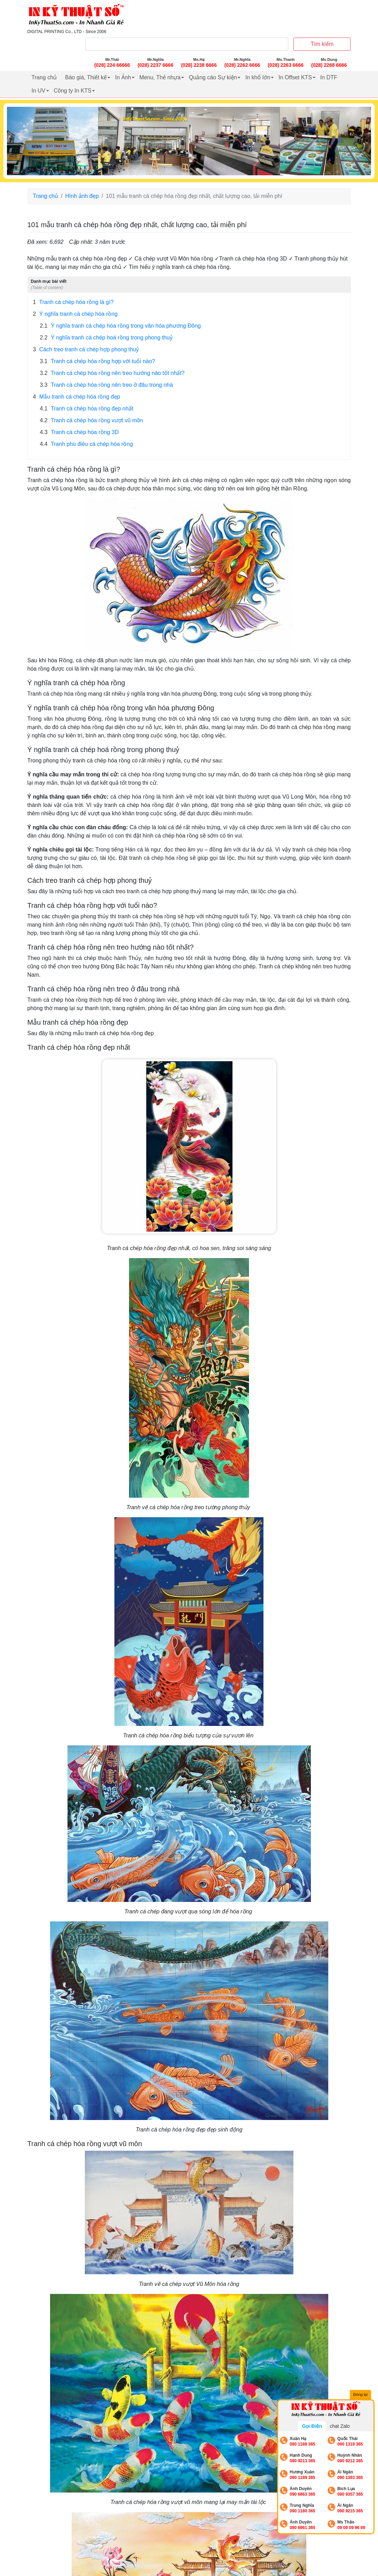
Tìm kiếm (322, 44)
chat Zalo (340, 2426)
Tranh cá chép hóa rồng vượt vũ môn (91, 420)
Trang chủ (44, 77)
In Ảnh (123, 77)
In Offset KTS (295, 77)
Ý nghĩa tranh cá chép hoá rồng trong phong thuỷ (106, 338)
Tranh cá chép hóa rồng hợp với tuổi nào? (97, 361)
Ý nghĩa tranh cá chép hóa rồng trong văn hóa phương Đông (120, 326)
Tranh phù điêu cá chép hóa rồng (86, 444)
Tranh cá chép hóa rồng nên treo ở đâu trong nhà (106, 385)
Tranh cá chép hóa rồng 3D (79, 432)
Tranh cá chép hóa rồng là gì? (73, 302)
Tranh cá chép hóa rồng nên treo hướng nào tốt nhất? (112, 373)
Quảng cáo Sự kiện (213, 77)
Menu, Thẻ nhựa (159, 77)
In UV (39, 91)
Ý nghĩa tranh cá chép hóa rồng (75, 314)
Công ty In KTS (73, 91)
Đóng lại (361, 2395)
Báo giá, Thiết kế (86, 77)
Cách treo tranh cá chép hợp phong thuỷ (86, 349)
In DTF (328, 77)
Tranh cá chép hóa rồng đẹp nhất (87, 409)
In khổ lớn (257, 77)
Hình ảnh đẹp (82, 196)
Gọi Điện (312, 2426)
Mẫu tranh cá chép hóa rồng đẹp (76, 397)
